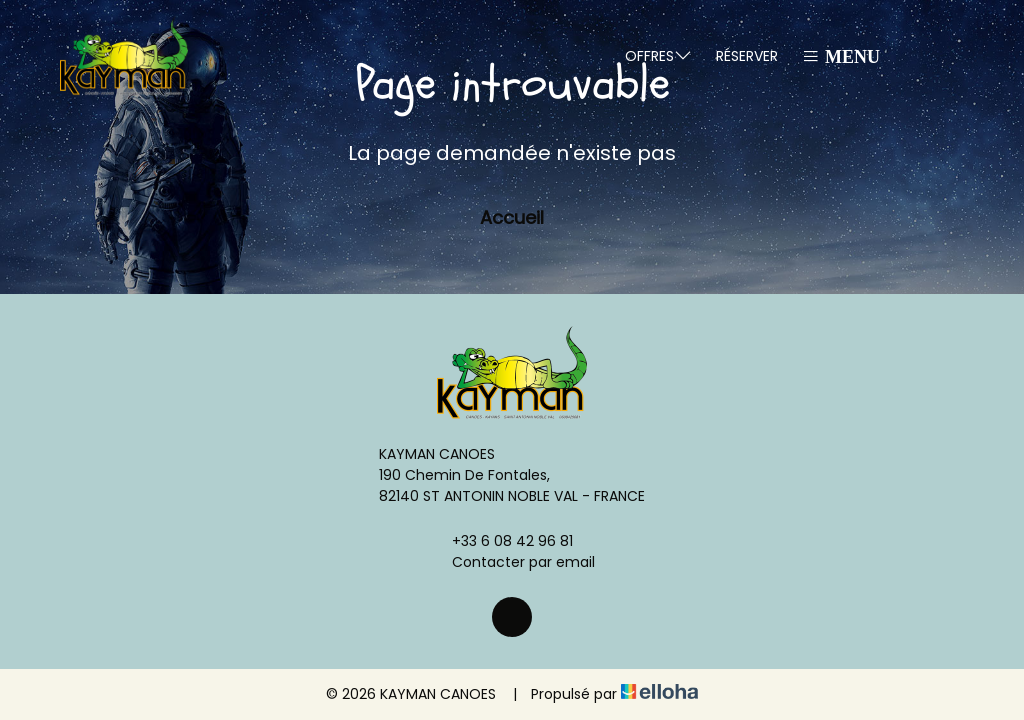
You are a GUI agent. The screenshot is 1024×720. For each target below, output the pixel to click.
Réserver (747, 56)
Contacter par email (512, 562)
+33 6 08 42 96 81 (501, 541)
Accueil (512, 217)
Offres (658, 55)
